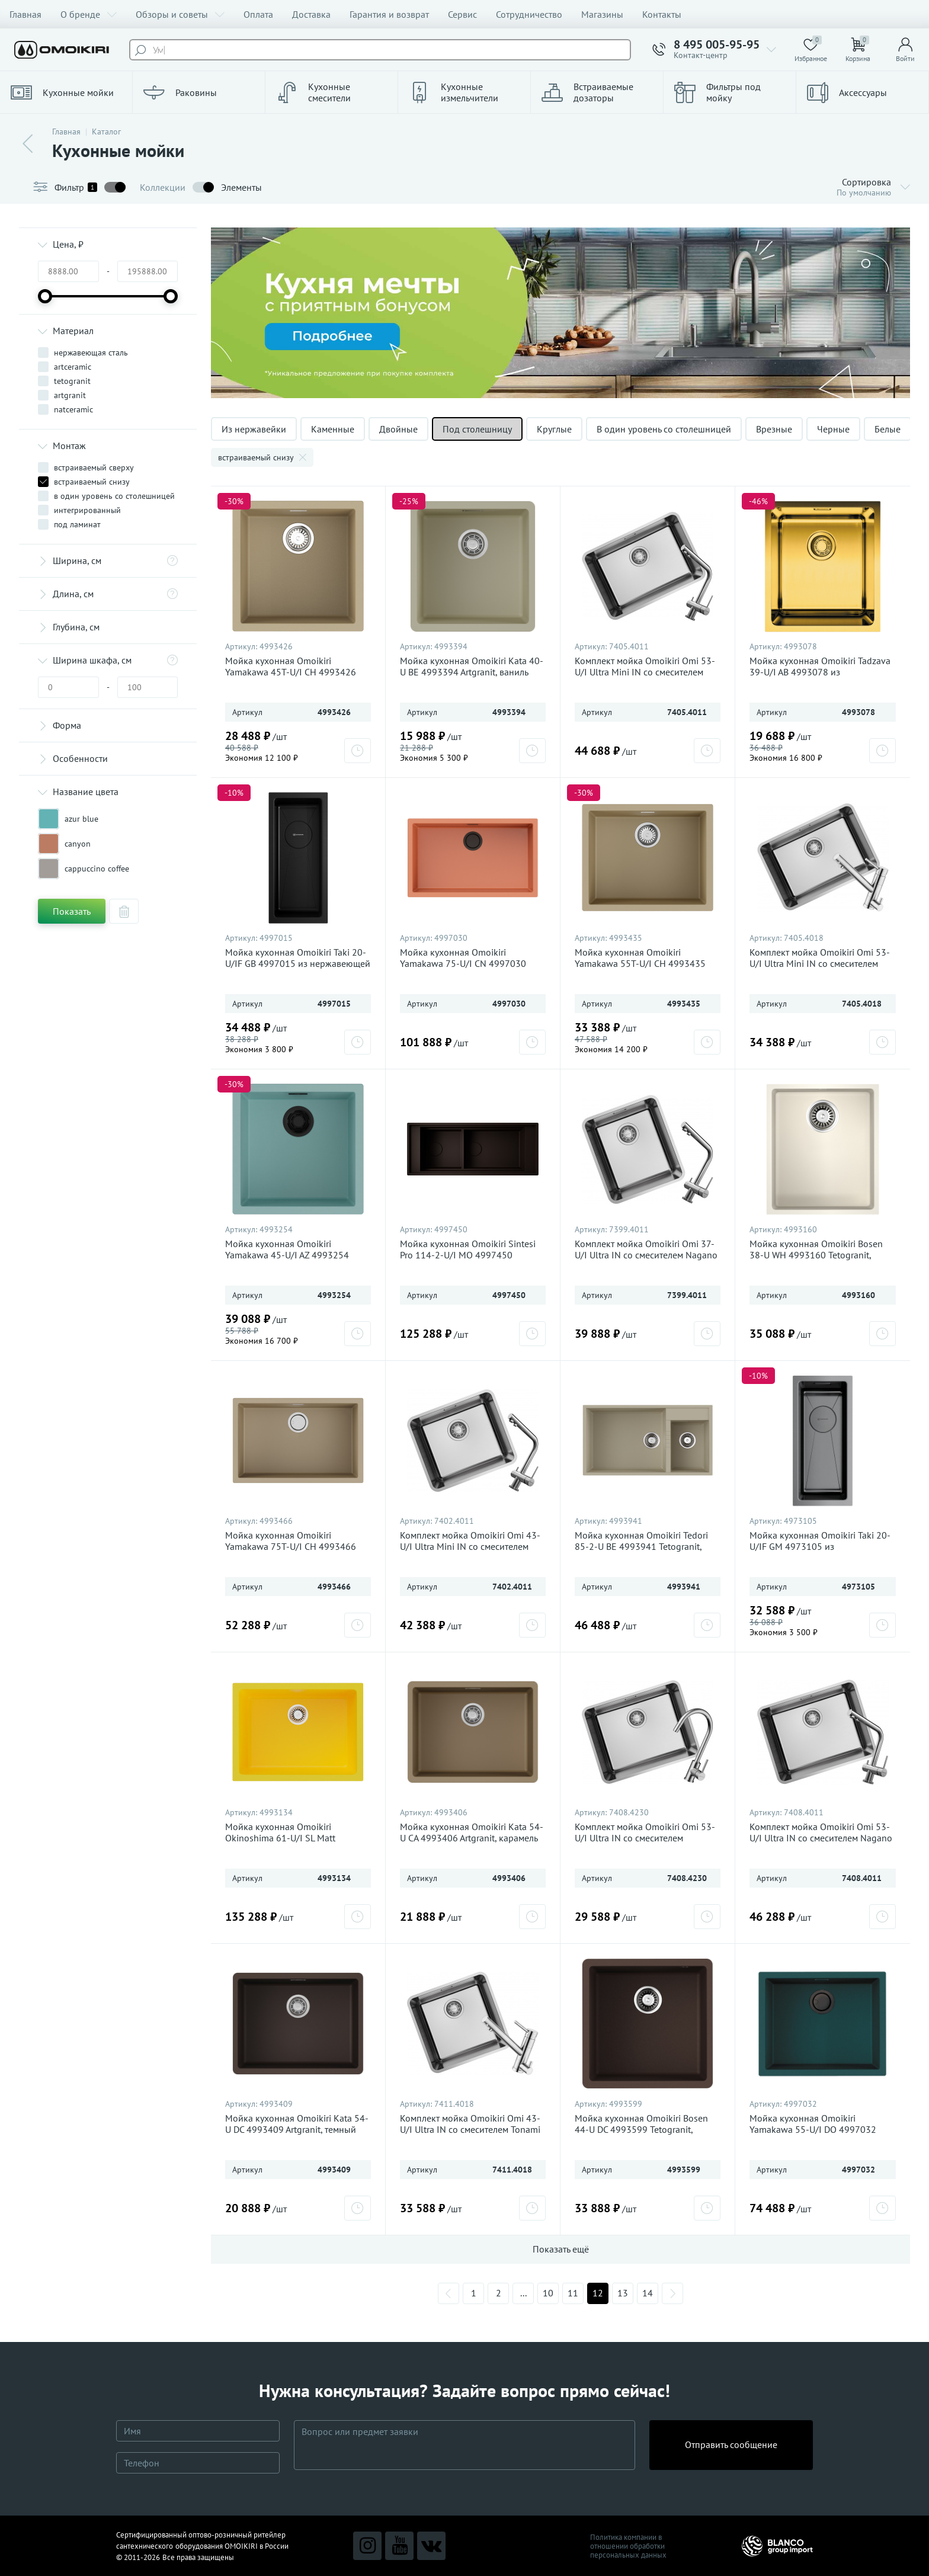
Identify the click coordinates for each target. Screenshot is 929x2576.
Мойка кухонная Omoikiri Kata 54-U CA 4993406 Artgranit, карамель (471, 1832)
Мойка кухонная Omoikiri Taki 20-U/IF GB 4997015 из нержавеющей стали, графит (297, 964)
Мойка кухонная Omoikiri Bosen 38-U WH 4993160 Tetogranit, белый (816, 1255)
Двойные (398, 429)
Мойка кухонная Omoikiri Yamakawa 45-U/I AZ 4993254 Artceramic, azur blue (287, 1255)
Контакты (661, 14)
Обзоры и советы (180, 14)
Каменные (332, 429)
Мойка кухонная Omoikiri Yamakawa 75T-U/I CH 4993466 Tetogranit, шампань (290, 1546)
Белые (887, 429)
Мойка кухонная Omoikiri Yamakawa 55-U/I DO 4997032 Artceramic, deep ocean (812, 2129)
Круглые (554, 429)
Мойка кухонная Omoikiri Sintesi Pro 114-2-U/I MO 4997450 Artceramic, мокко (468, 1255)
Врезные (774, 429)
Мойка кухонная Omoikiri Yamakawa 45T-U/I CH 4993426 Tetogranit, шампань (290, 672)
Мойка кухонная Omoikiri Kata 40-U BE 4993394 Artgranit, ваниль (471, 666)
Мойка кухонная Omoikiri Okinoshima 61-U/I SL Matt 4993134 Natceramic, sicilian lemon (298, 1838)
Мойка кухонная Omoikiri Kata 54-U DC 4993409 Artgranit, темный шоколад (297, 2129)
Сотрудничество (529, 14)
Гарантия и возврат (389, 14)
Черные (833, 429)
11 (573, 2293)
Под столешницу (477, 429)
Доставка (311, 14)
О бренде (88, 14)
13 (622, 2293)
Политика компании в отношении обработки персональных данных (628, 2546)
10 (548, 2293)
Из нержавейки (254, 429)
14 (647, 2293)
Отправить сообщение (731, 2444)
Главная (25, 14)
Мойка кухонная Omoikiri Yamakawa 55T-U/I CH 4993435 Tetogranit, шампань (640, 964)
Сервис (462, 14)
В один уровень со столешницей (664, 429)
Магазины (602, 14)
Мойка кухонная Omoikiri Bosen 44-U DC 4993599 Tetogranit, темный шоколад (641, 2129)
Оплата (258, 14)
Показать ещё (561, 2249)
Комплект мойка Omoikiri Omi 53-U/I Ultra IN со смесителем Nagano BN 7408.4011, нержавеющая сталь (822, 1838)
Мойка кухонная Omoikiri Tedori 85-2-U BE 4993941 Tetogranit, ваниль (641, 1546)
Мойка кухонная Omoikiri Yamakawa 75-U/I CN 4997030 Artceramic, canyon (463, 964)
